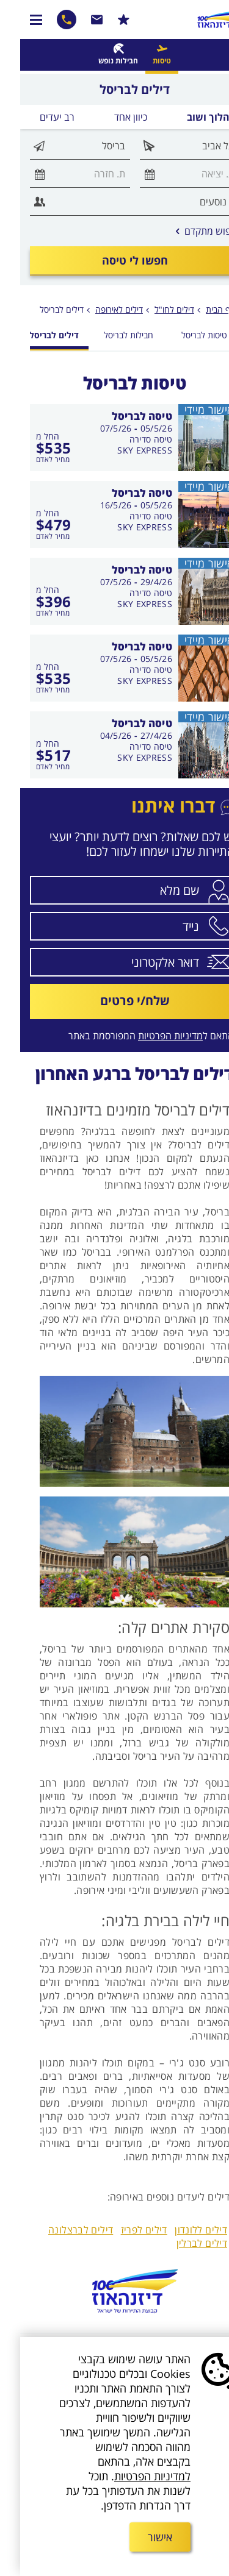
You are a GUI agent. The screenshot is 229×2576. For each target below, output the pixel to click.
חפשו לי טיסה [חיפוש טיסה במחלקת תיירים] (115, 260)
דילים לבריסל (42, 309)
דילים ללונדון (180, 2229)
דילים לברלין (182, 2243)
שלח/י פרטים (115, 1000)
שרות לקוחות (77, 19)
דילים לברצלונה (60, 2229)
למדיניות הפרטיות (132, 2476)
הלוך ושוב (188, 117)
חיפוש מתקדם (187, 231)
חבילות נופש (98, 60)
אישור (140, 2537)
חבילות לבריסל (108, 335)
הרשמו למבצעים (103, 19)
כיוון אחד (110, 117)
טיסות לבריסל (184, 335)
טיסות (142, 60)
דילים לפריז (124, 2229)
